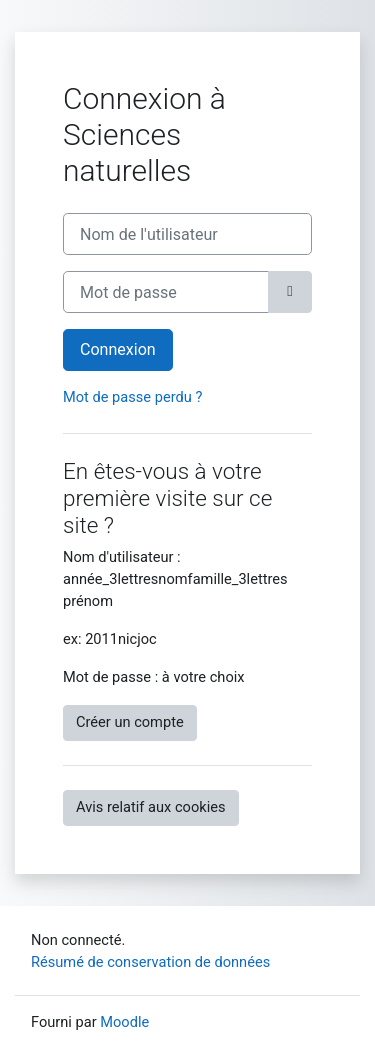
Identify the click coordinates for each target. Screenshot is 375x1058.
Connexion (118, 349)
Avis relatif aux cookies (151, 807)
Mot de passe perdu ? (132, 397)
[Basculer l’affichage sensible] (290, 292)
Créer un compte (130, 722)
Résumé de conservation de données (150, 962)
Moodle (124, 1022)
